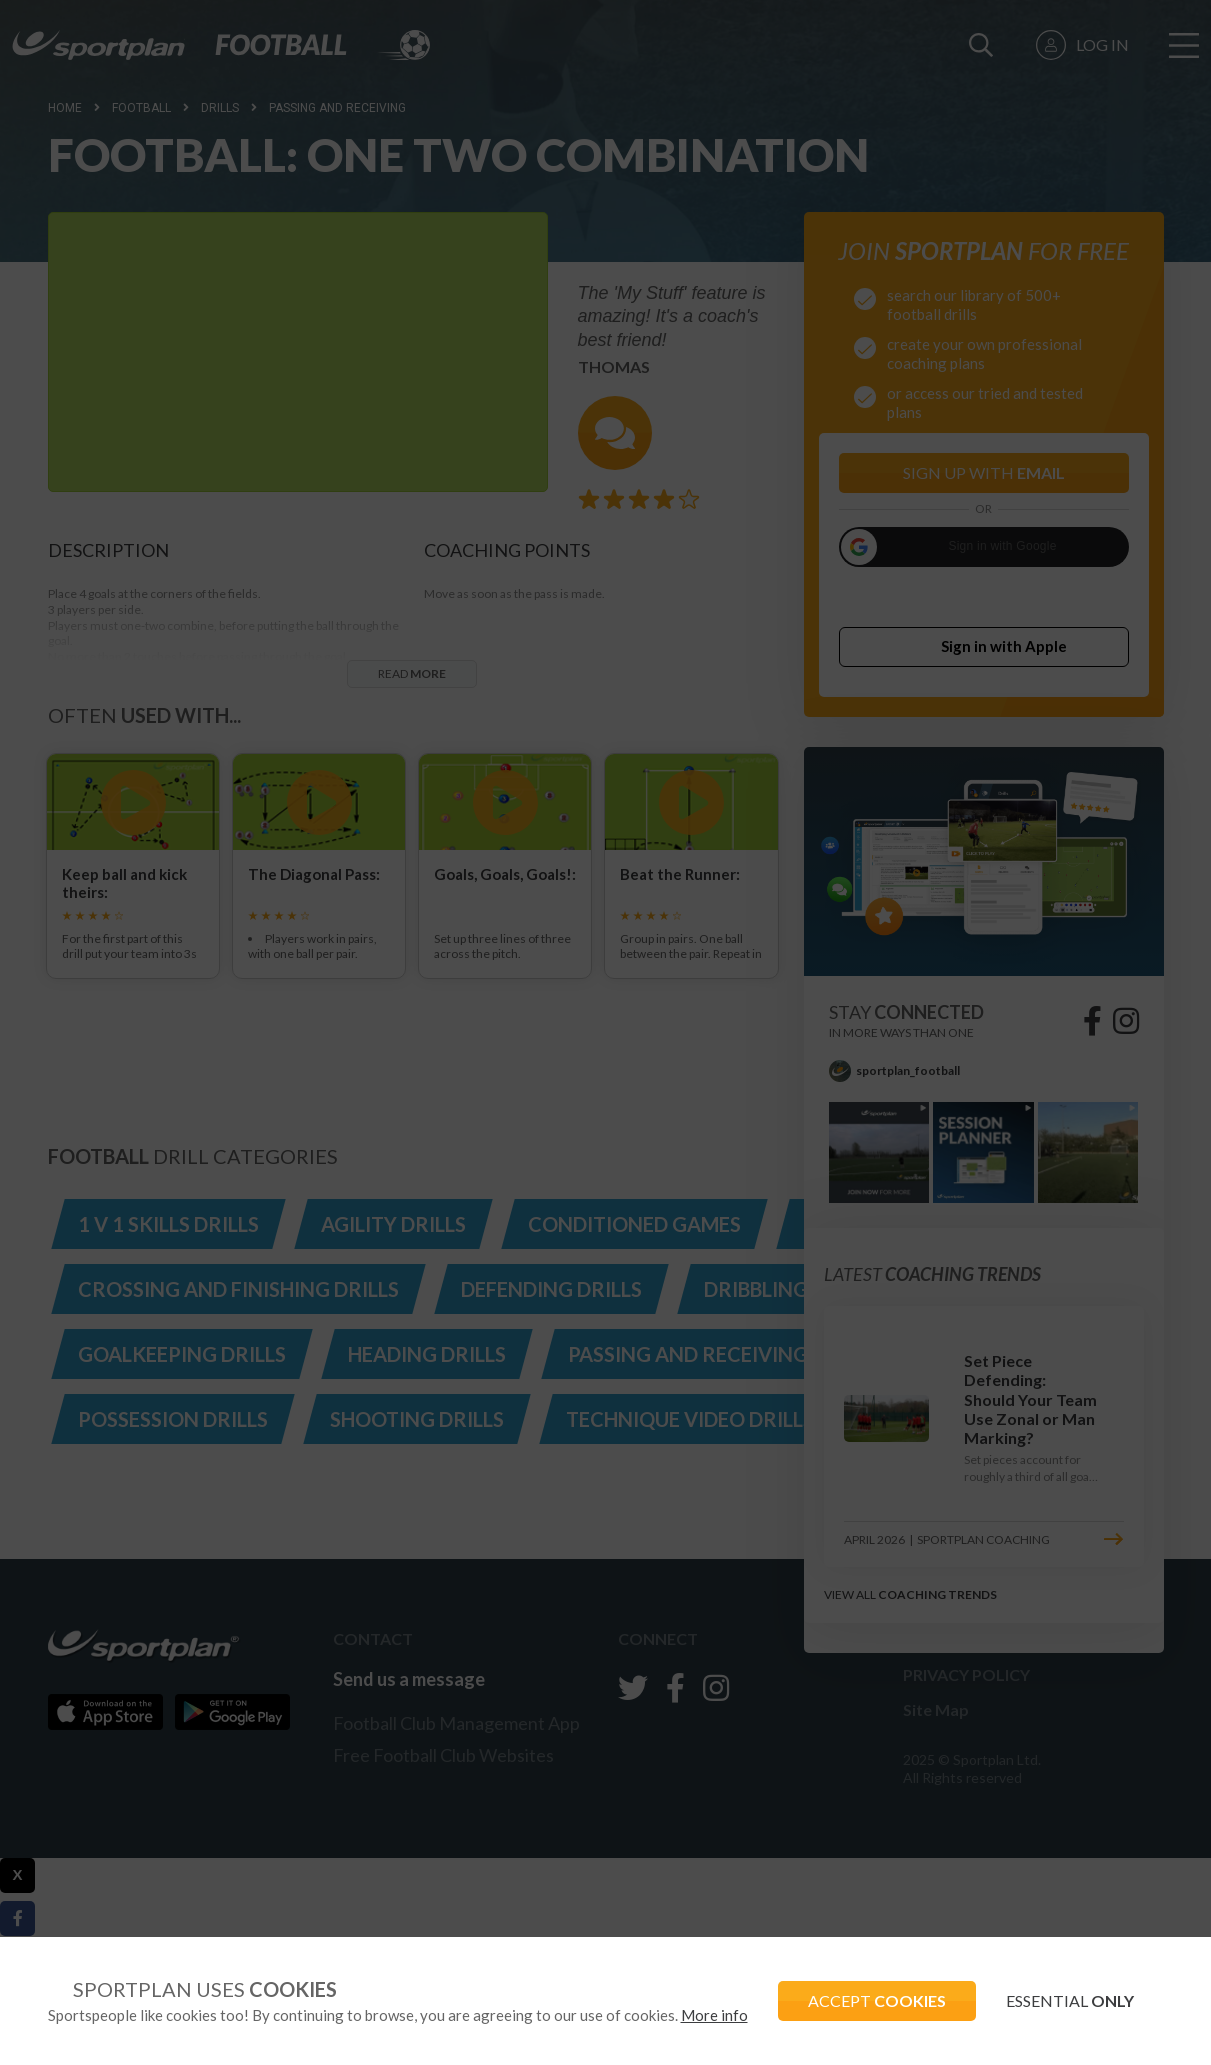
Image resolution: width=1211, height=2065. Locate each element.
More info (714, 2015)
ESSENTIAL (1070, 2000)
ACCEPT (877, 2000)
